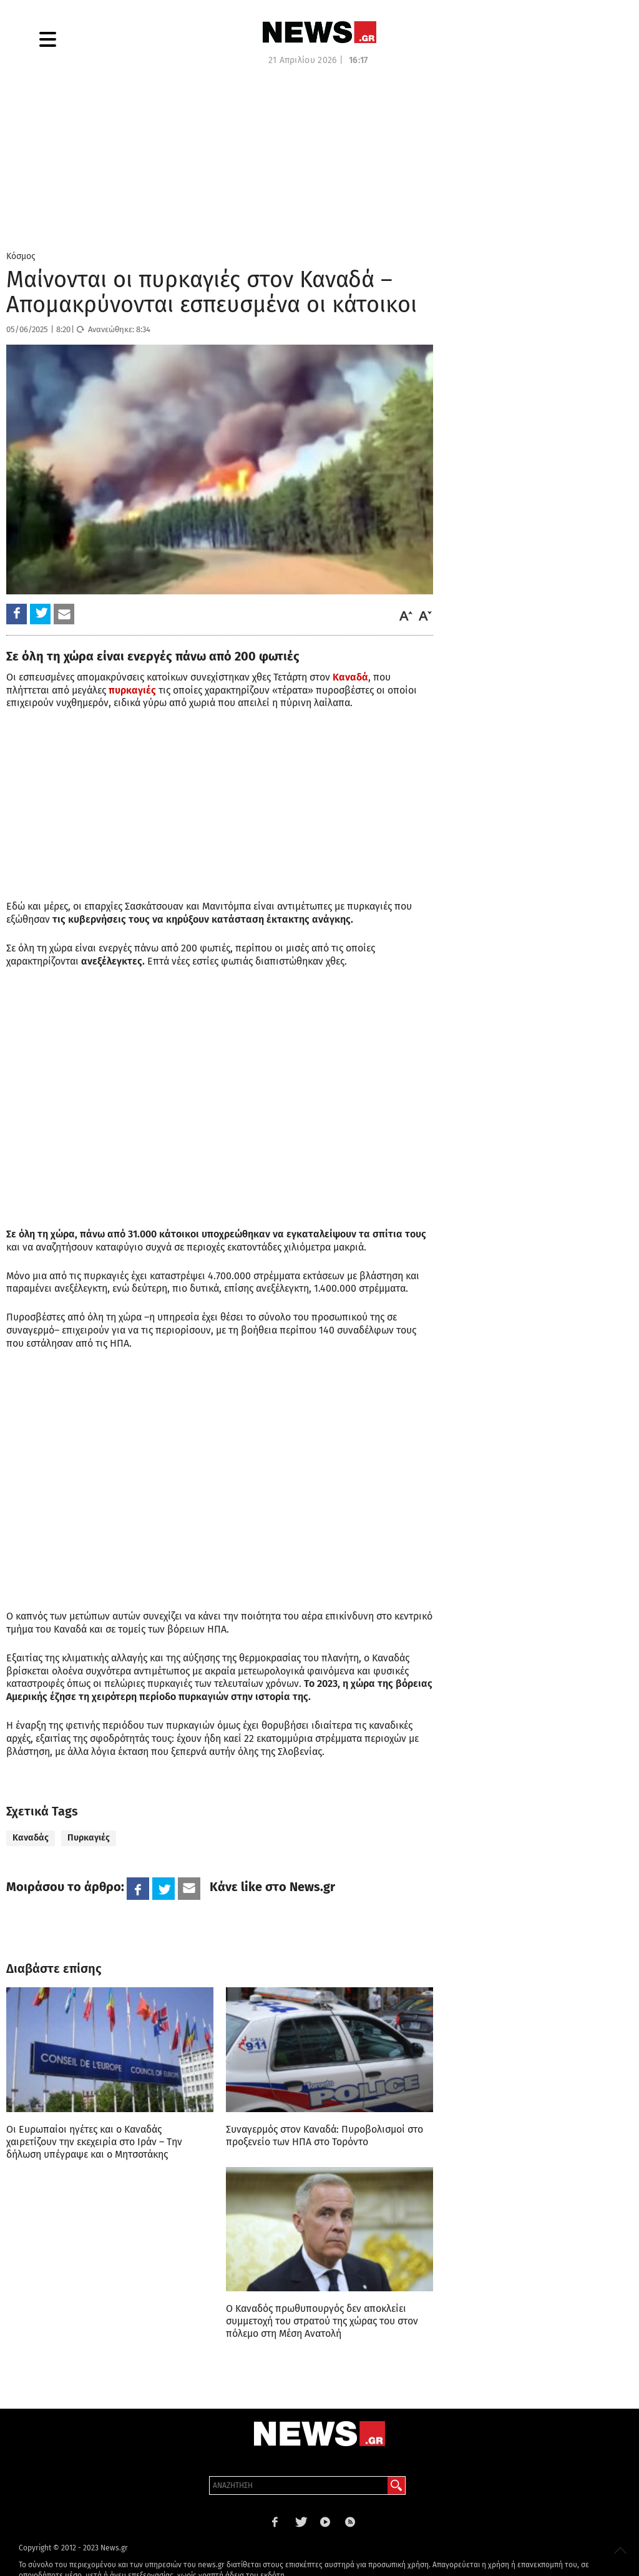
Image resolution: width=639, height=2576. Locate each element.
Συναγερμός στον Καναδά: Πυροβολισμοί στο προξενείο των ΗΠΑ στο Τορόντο (324, 2135)
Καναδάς (30, 1837)
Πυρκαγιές (88, 1837)
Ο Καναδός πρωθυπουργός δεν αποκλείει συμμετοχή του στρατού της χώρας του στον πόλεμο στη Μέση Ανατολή (322, 2321)
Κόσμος (21, 256)
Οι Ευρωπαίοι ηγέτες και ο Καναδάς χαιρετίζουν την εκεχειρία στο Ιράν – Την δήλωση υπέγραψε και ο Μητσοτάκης (94, 2141)
